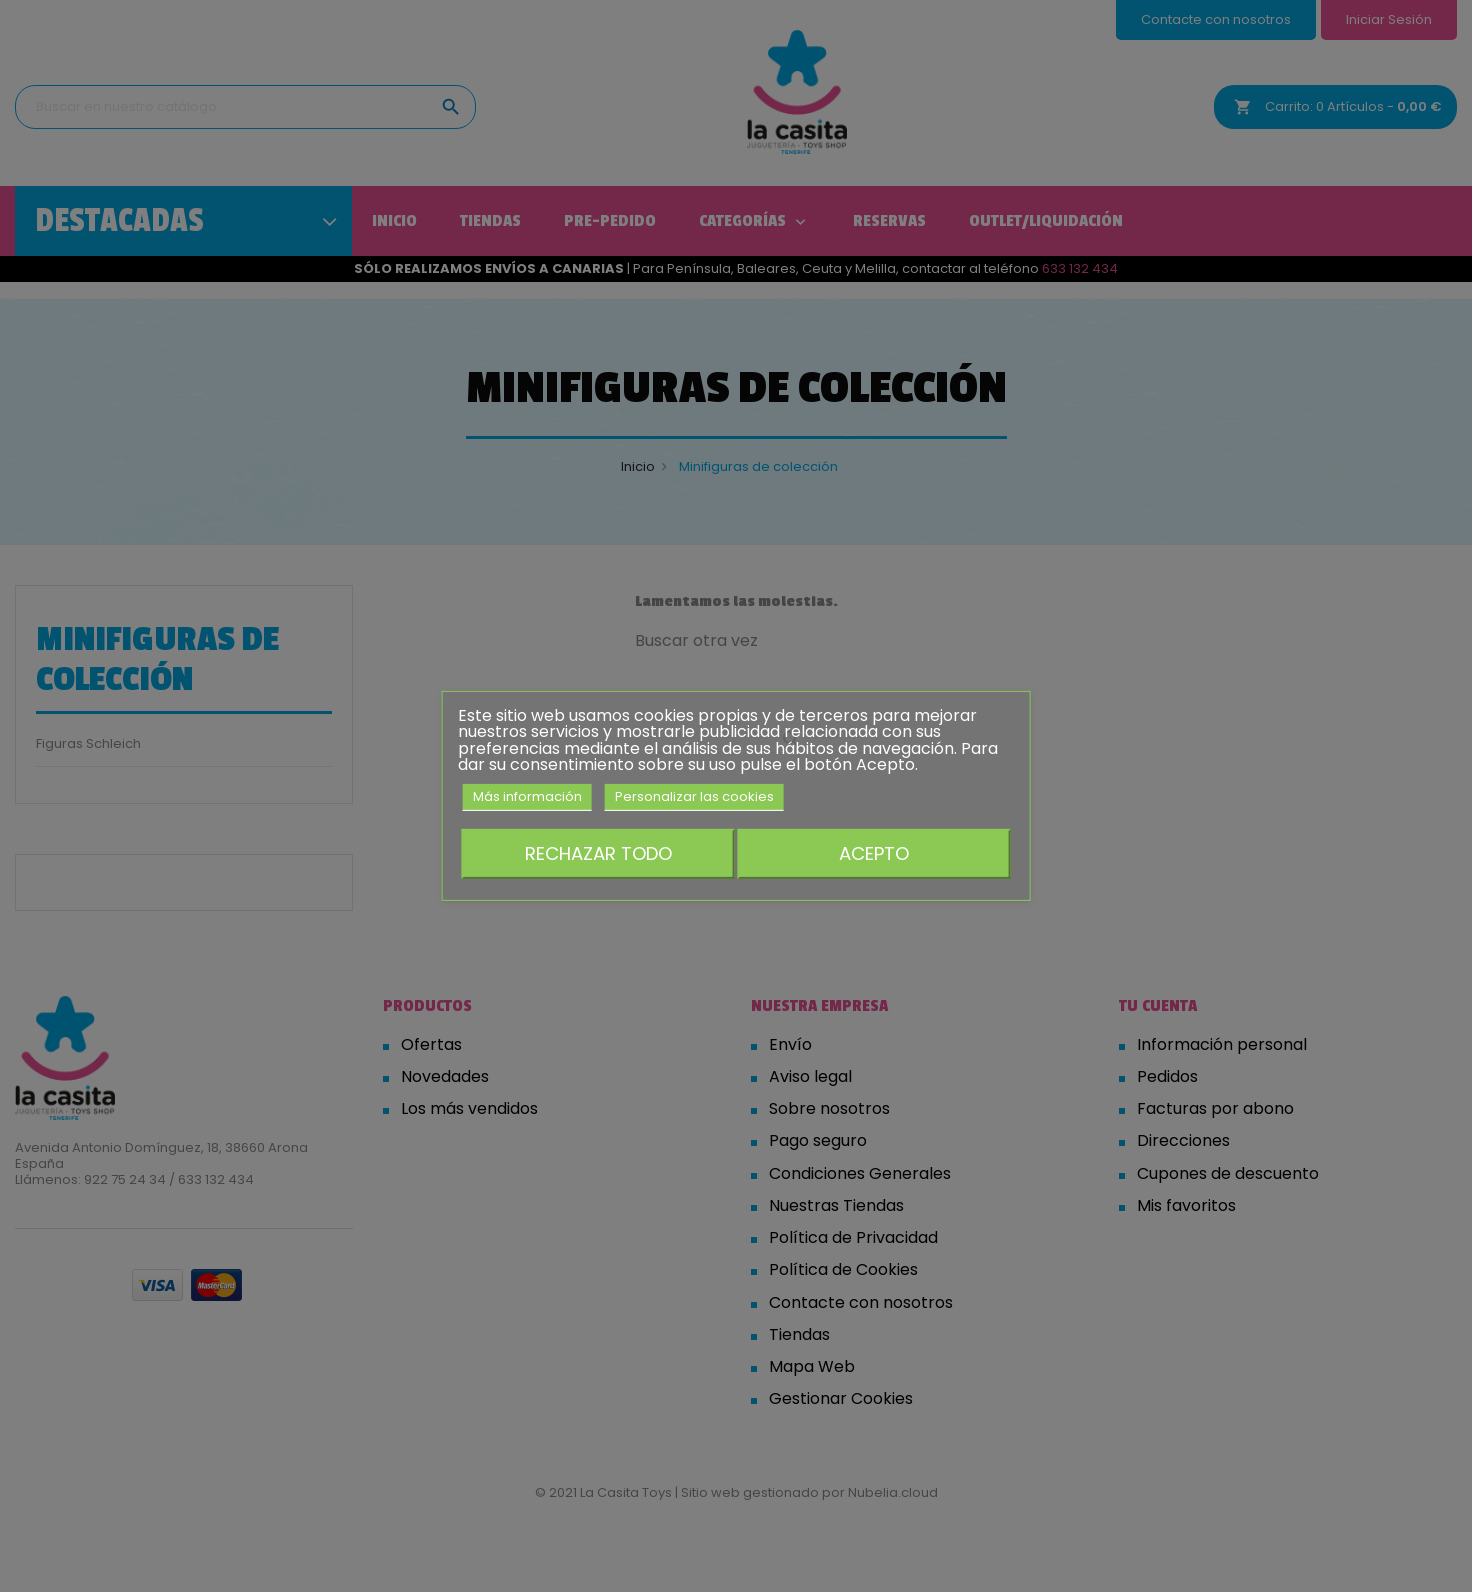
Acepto (874, 853)
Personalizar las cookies (694, 796)
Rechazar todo (598, 853)
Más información (527, 796)
